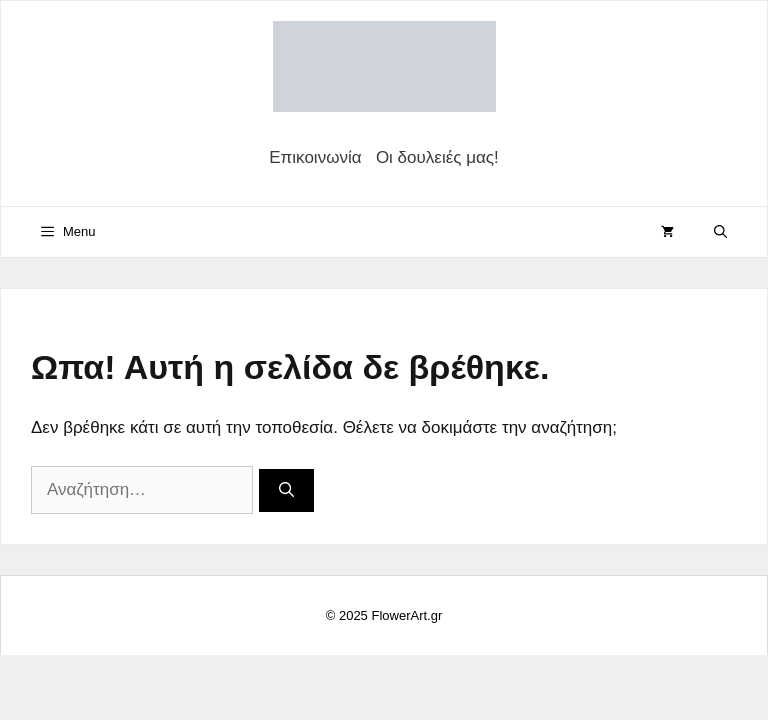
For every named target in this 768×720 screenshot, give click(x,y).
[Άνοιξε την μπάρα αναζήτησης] (720, 232)
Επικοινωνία (315, 157)
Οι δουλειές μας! (437, 157)
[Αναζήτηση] (286, 490)
